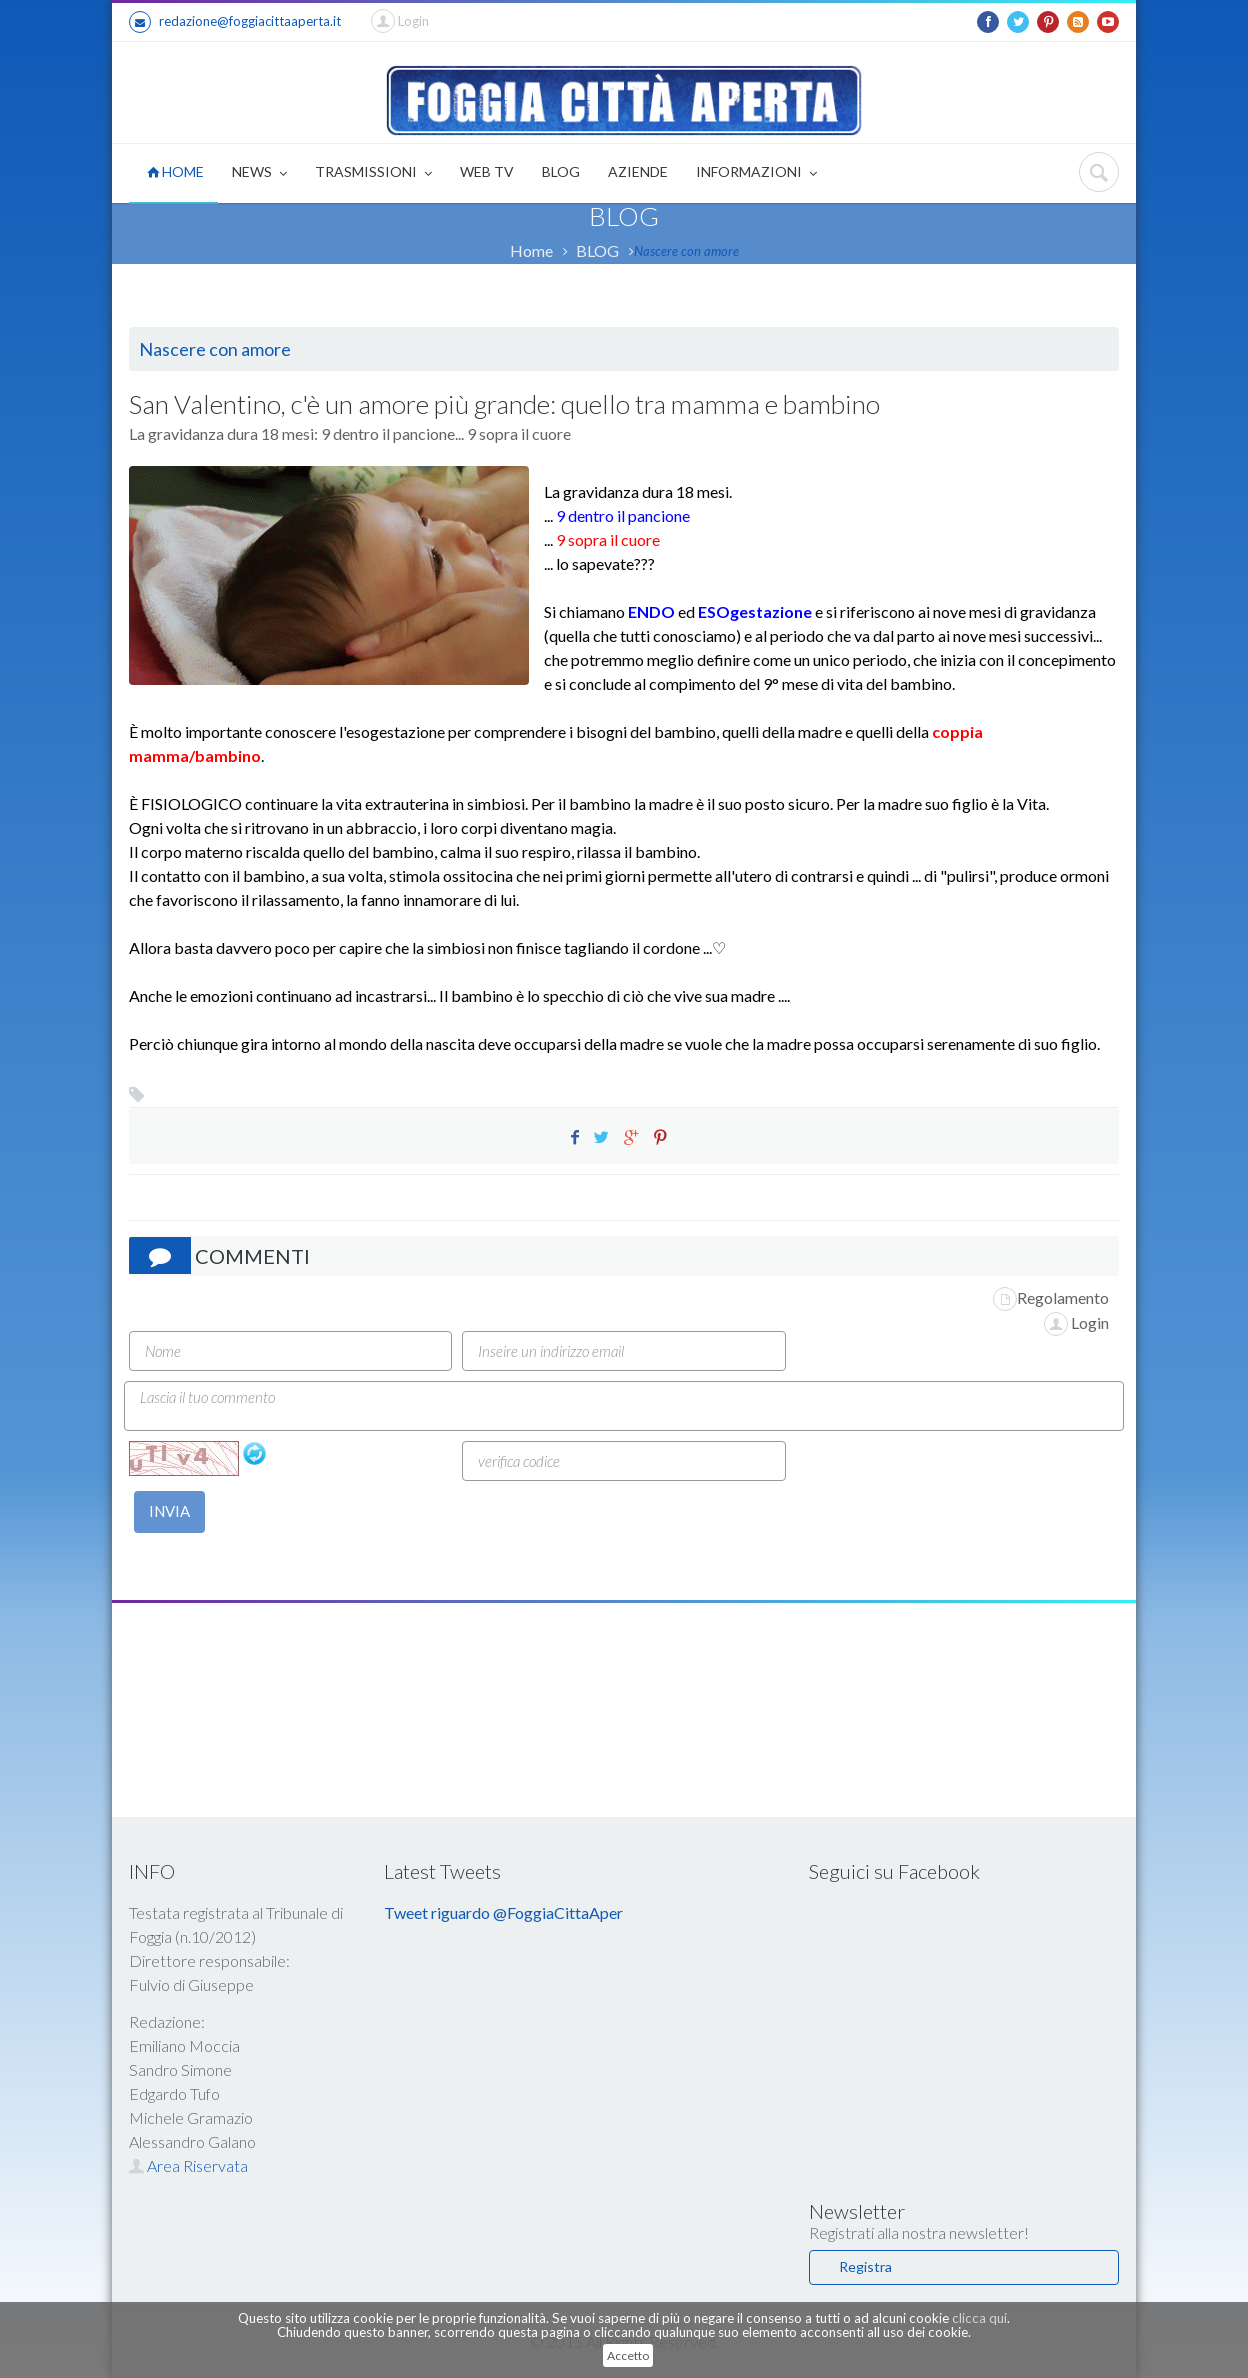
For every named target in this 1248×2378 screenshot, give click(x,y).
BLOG (561, 171)
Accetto (628, 2355)
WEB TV (487, 171)
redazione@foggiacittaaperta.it (235, 22)
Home (531, 250)
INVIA (169, 1511)
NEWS (259, 173)
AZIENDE (638, 171)
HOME (175, 171)
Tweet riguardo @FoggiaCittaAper (503, 1912)
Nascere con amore (686, 251)
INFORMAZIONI (756, 173)
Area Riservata (188, 2165)
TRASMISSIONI (373, 173)
